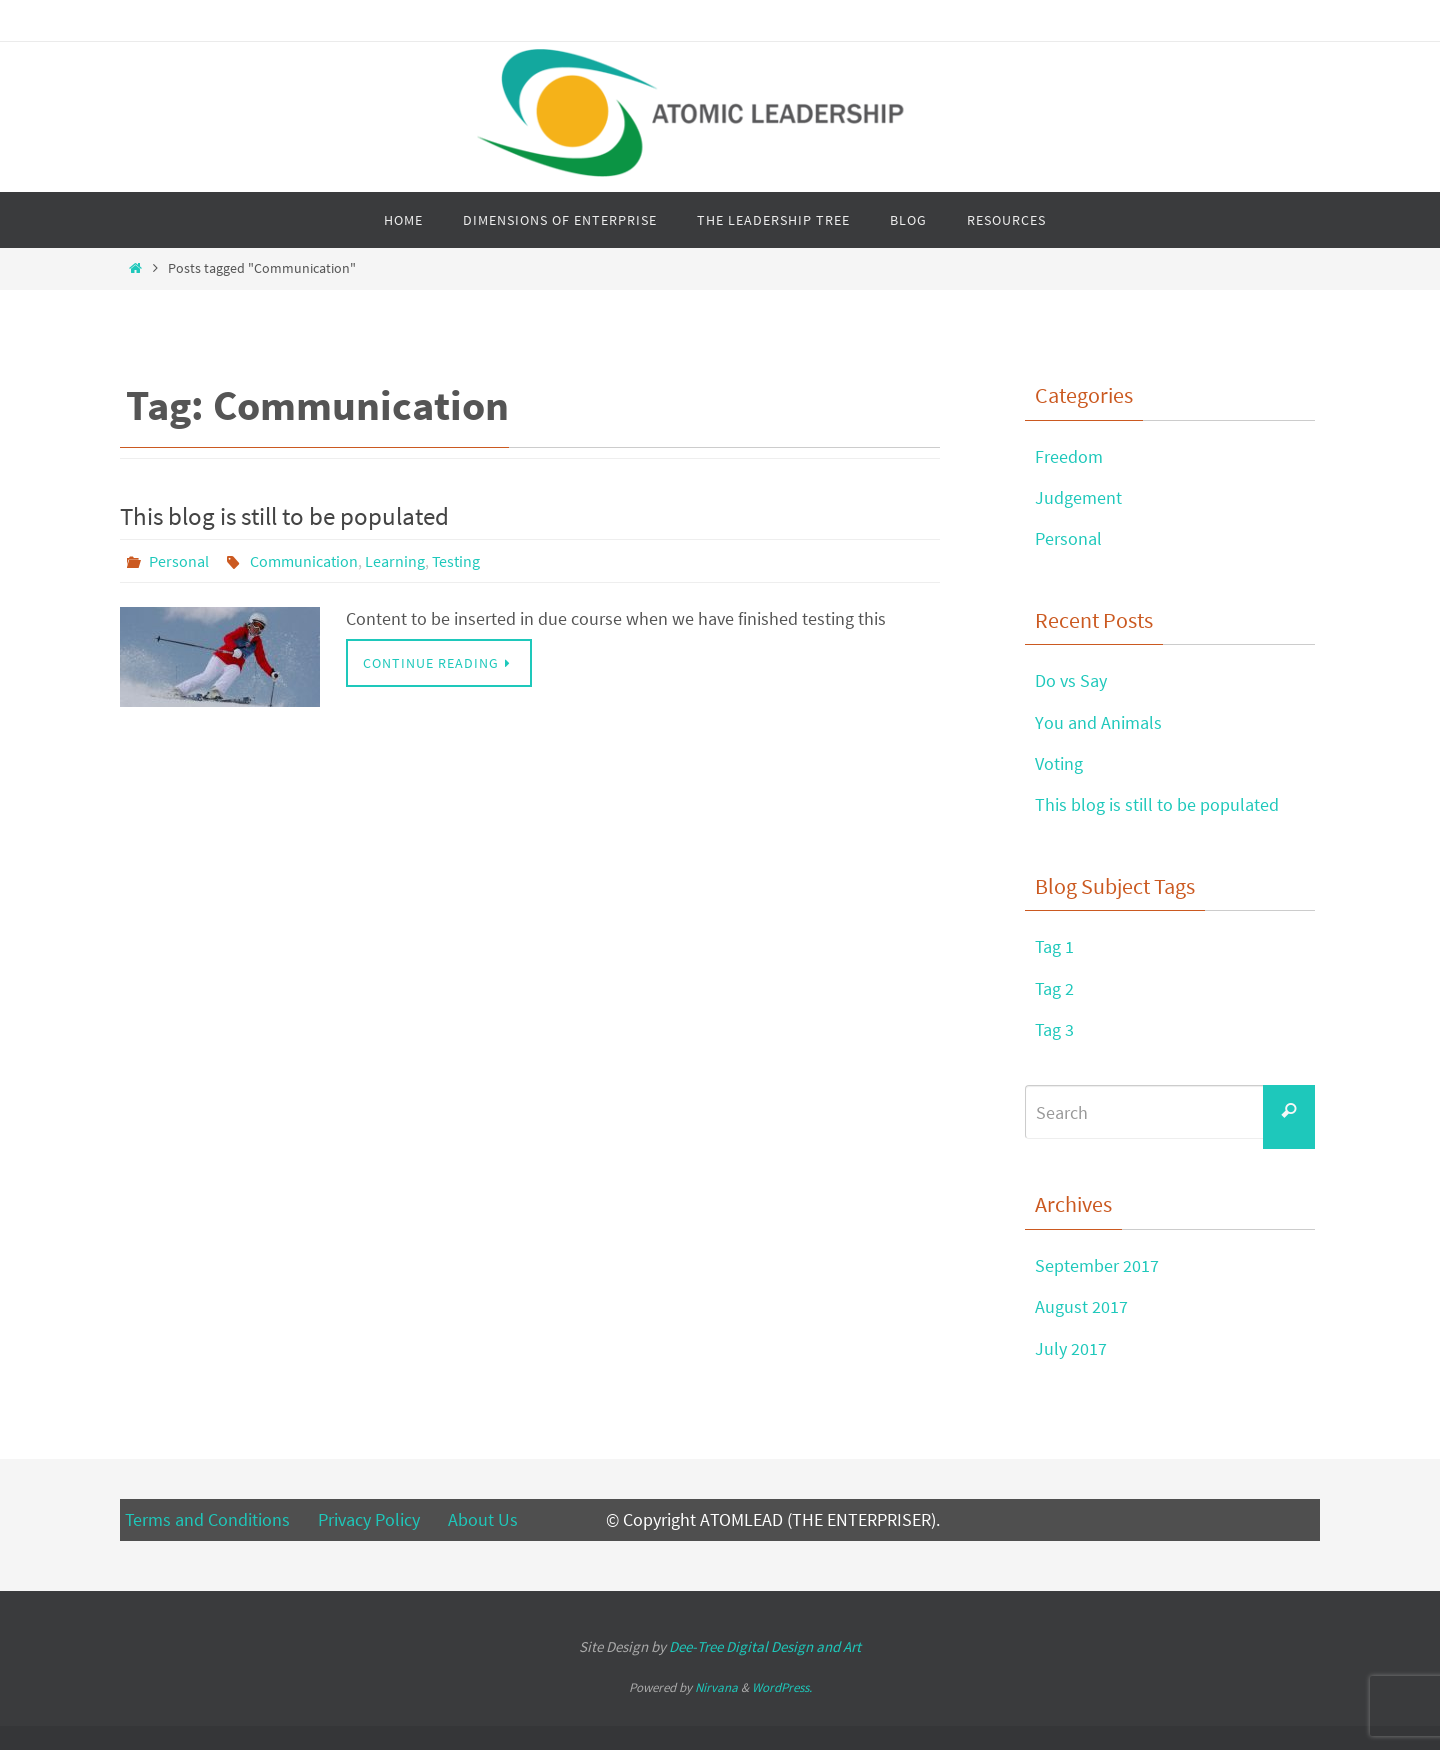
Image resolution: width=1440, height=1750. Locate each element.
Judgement (1078, 497)
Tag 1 (1054, 946)
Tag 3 (1054, 1029)
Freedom (1069, 456)
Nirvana (716, 1687)
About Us (483, 1519)
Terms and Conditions (209, 1519)
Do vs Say (1071, 680)
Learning (395, 561)
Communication (304, 561)
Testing (456, 561)
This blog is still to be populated (284, 516)
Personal (179, 561)
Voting (1059, 763)
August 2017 (1081, 1306)
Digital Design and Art (765, 1646)
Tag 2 (1054, 988)
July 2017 (1071, 1348)
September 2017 (1097, 1265)
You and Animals (1098, 722)
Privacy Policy (369, 1519)
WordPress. (782, 1687)
